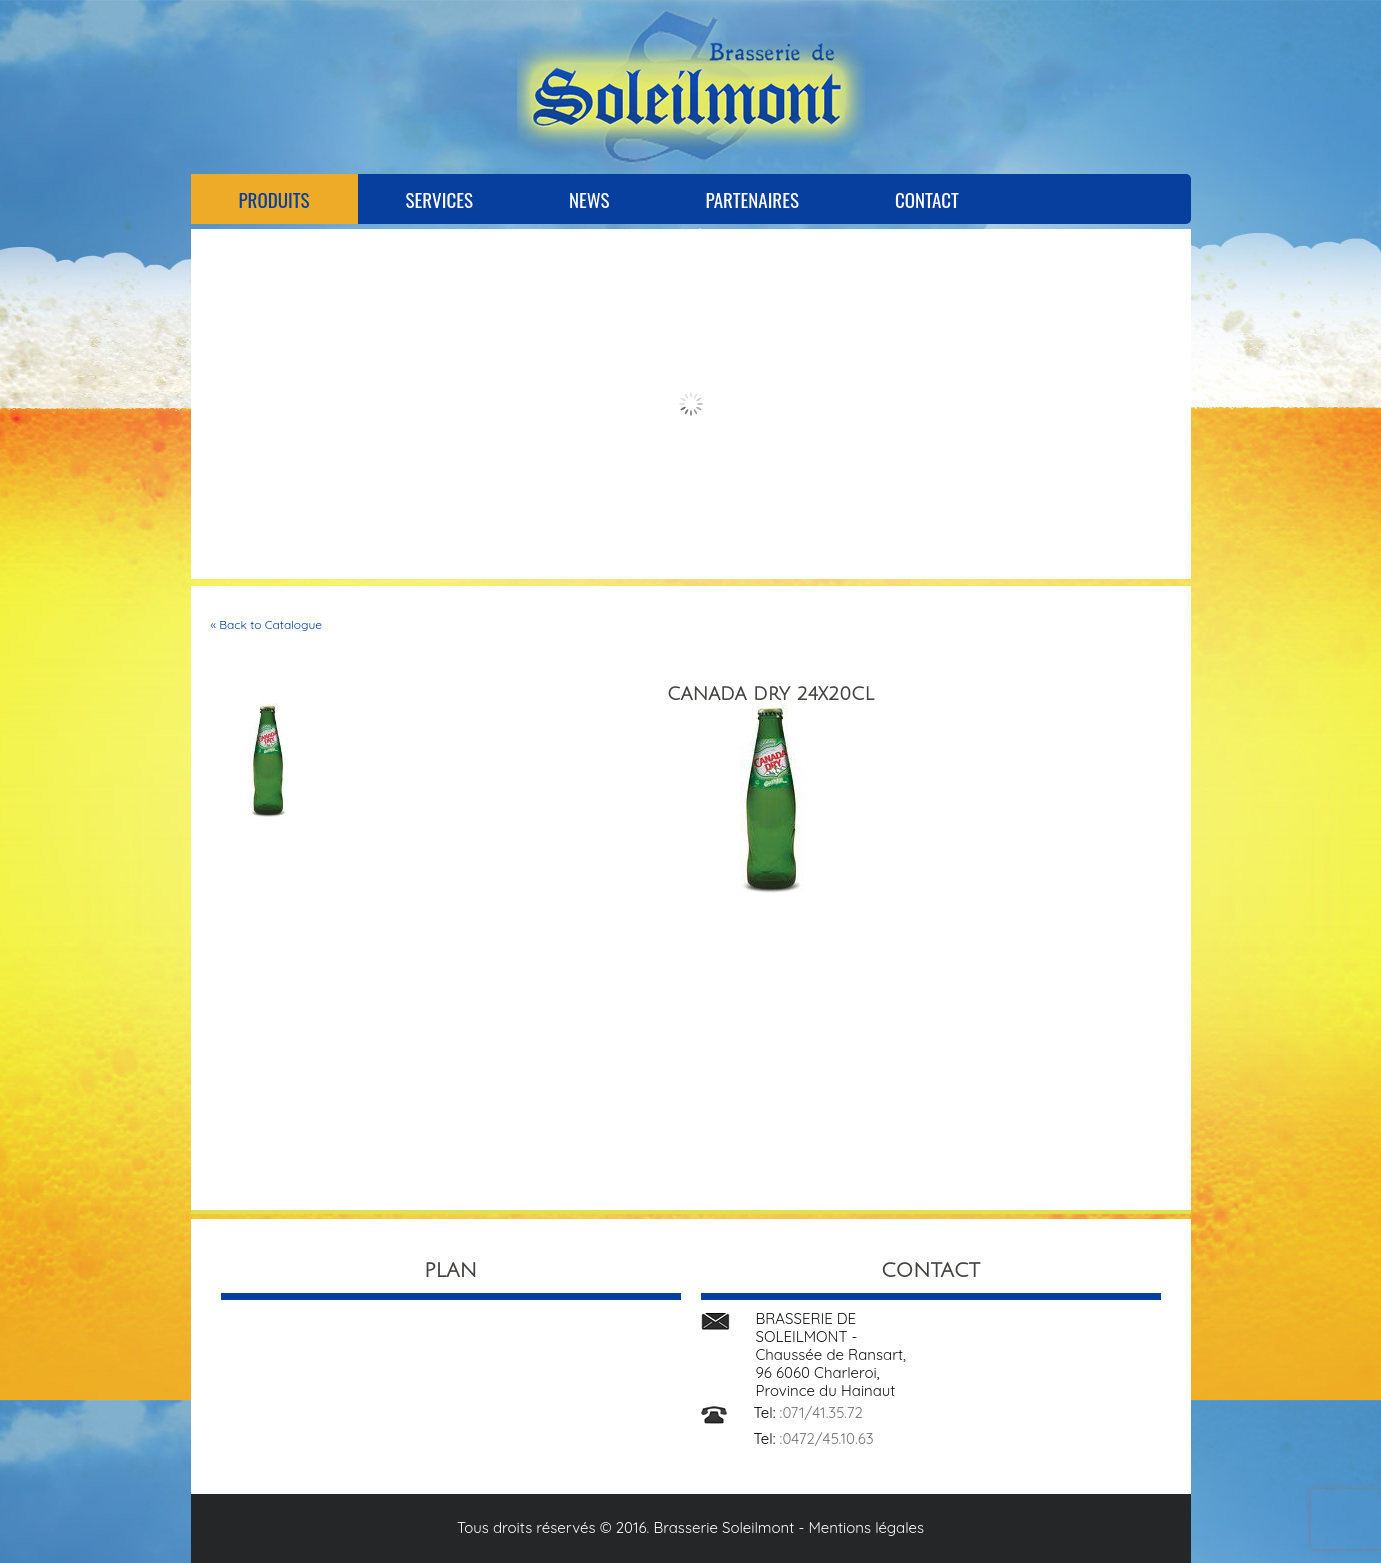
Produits (274, 199)
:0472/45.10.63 (827, 1438)
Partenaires (751, 199)
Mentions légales (866, 1527)
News (589, 199)
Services (439, 199)
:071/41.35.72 (821, 1412)
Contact (927, 199)
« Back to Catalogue (267, 624)
